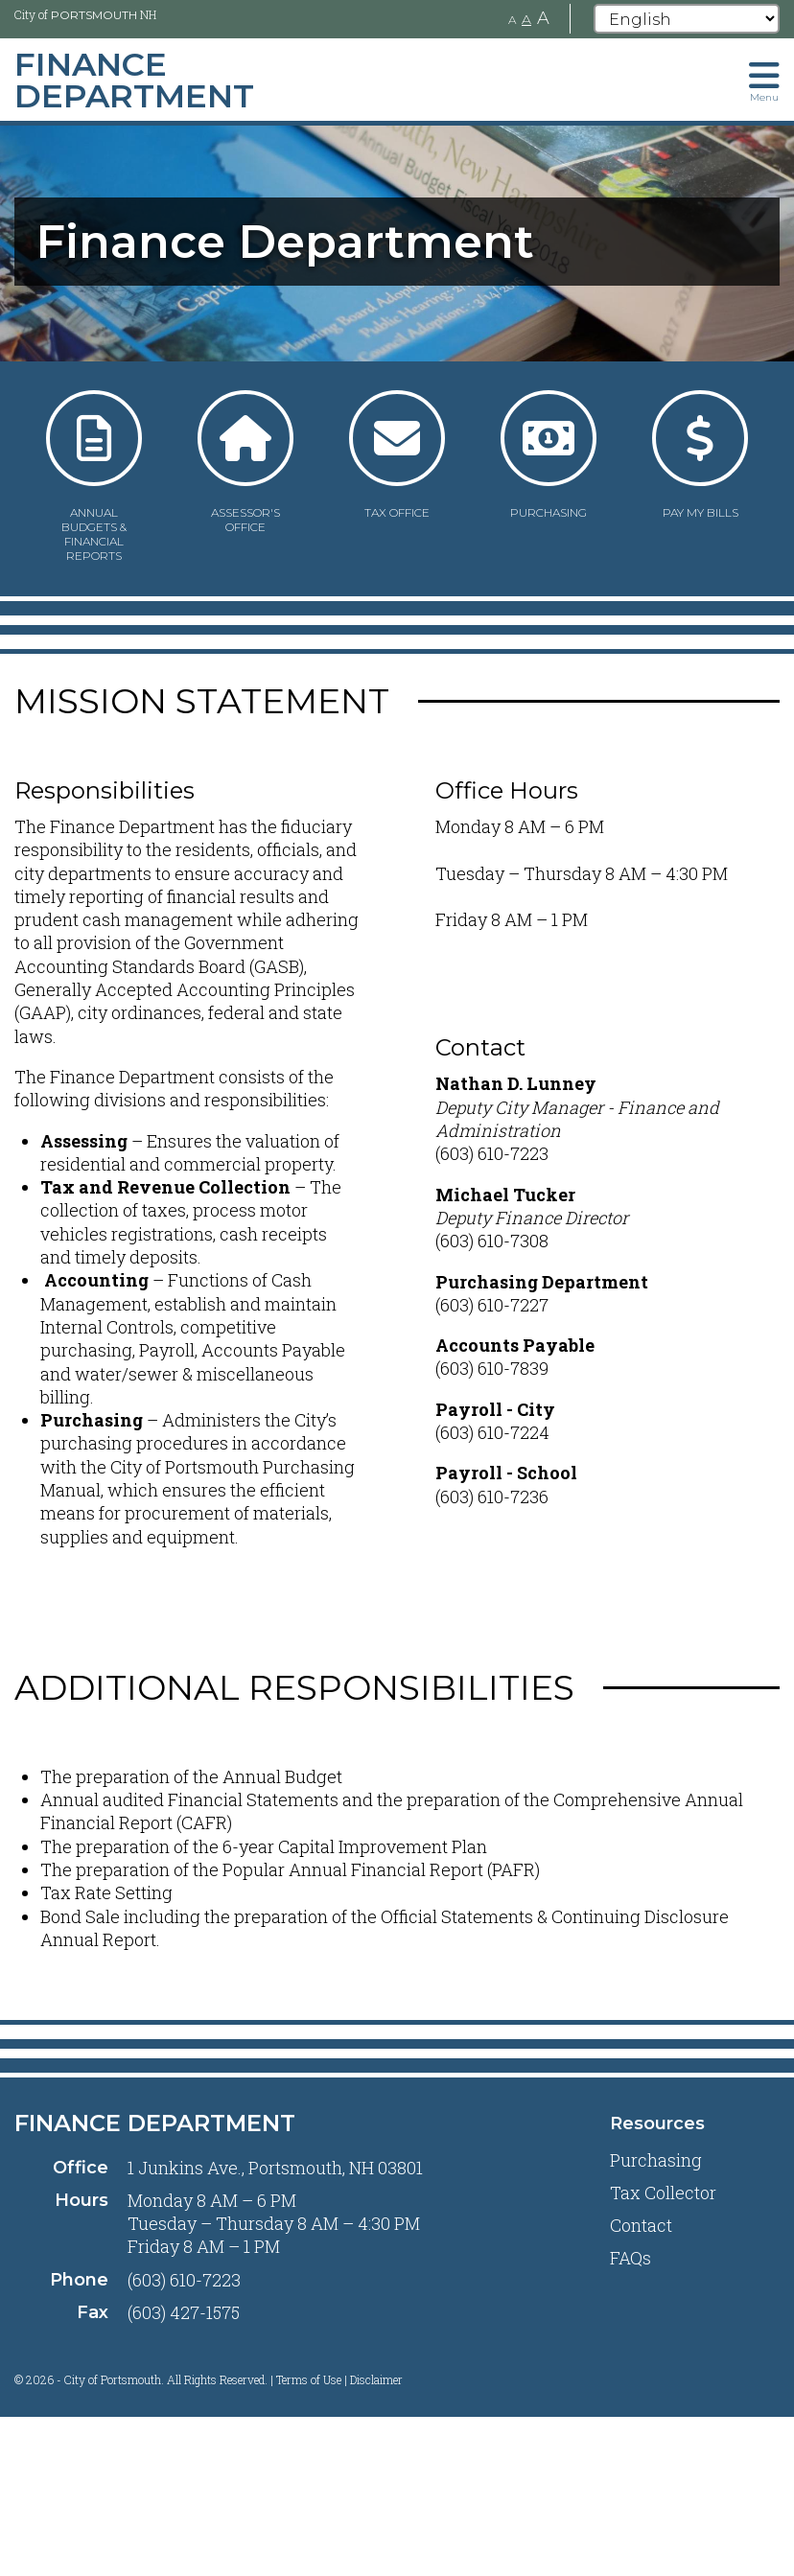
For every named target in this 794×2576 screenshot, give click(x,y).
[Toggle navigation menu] (764, 80)
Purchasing (656, 2159)
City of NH (85, 14)
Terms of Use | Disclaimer (339, 2379)
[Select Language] (687, 19)
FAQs (630, 2257)
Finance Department (154, 2123)
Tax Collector (663, 2192)
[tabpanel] (397, 241)
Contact (641, 2225)
